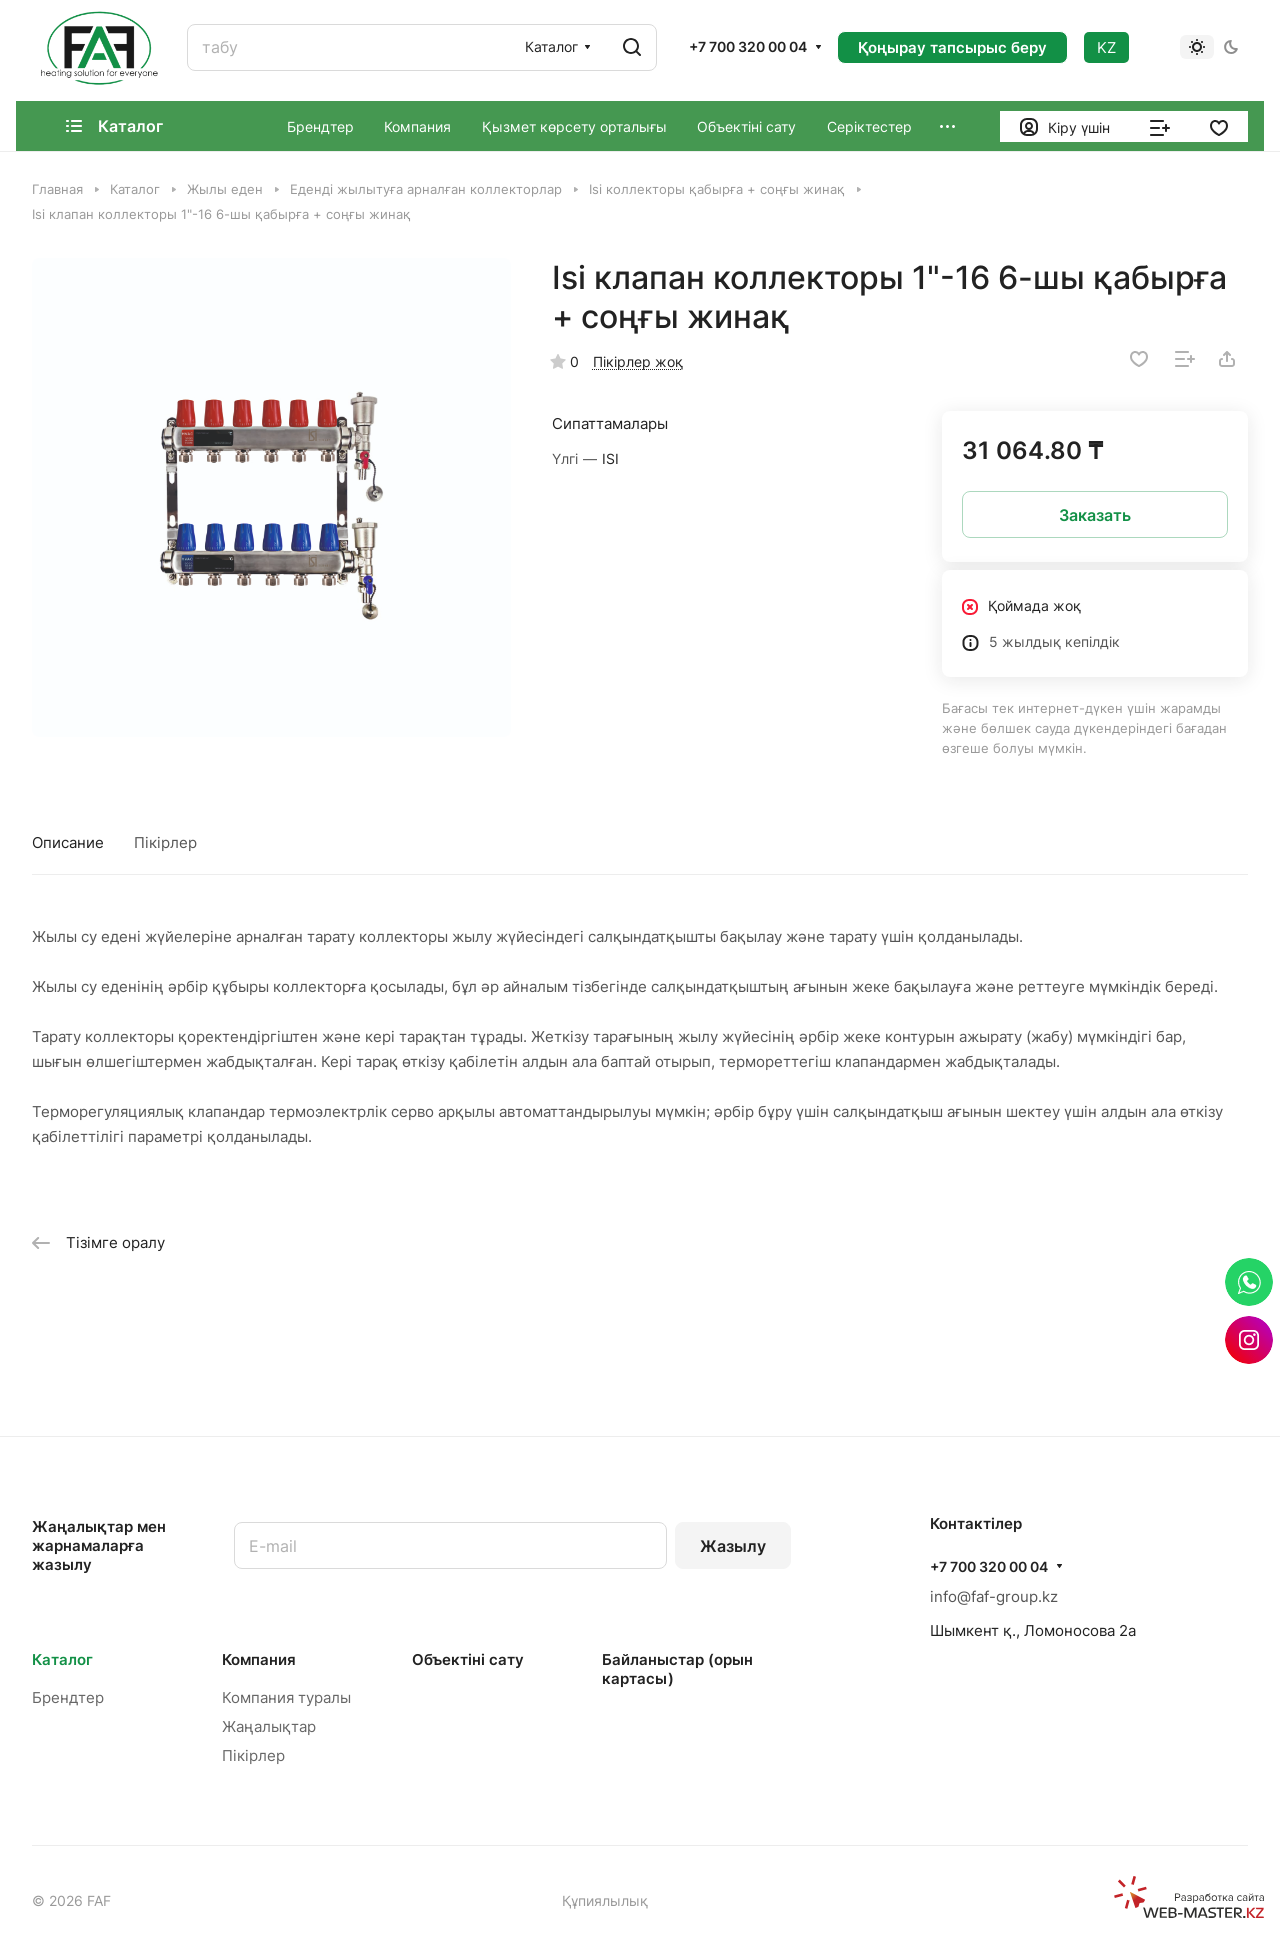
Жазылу (733, 1546)
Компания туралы (286, 1697)
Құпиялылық (605, 1900)
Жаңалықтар (269, 1726)
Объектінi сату (468, 1659)
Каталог (62, 1659)
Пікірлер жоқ (638, 361)
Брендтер (68, 1697)
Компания (259, 1659)
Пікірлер (165, 842)
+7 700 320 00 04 (748, 46)
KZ (1106, 47)
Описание (68, 842)
